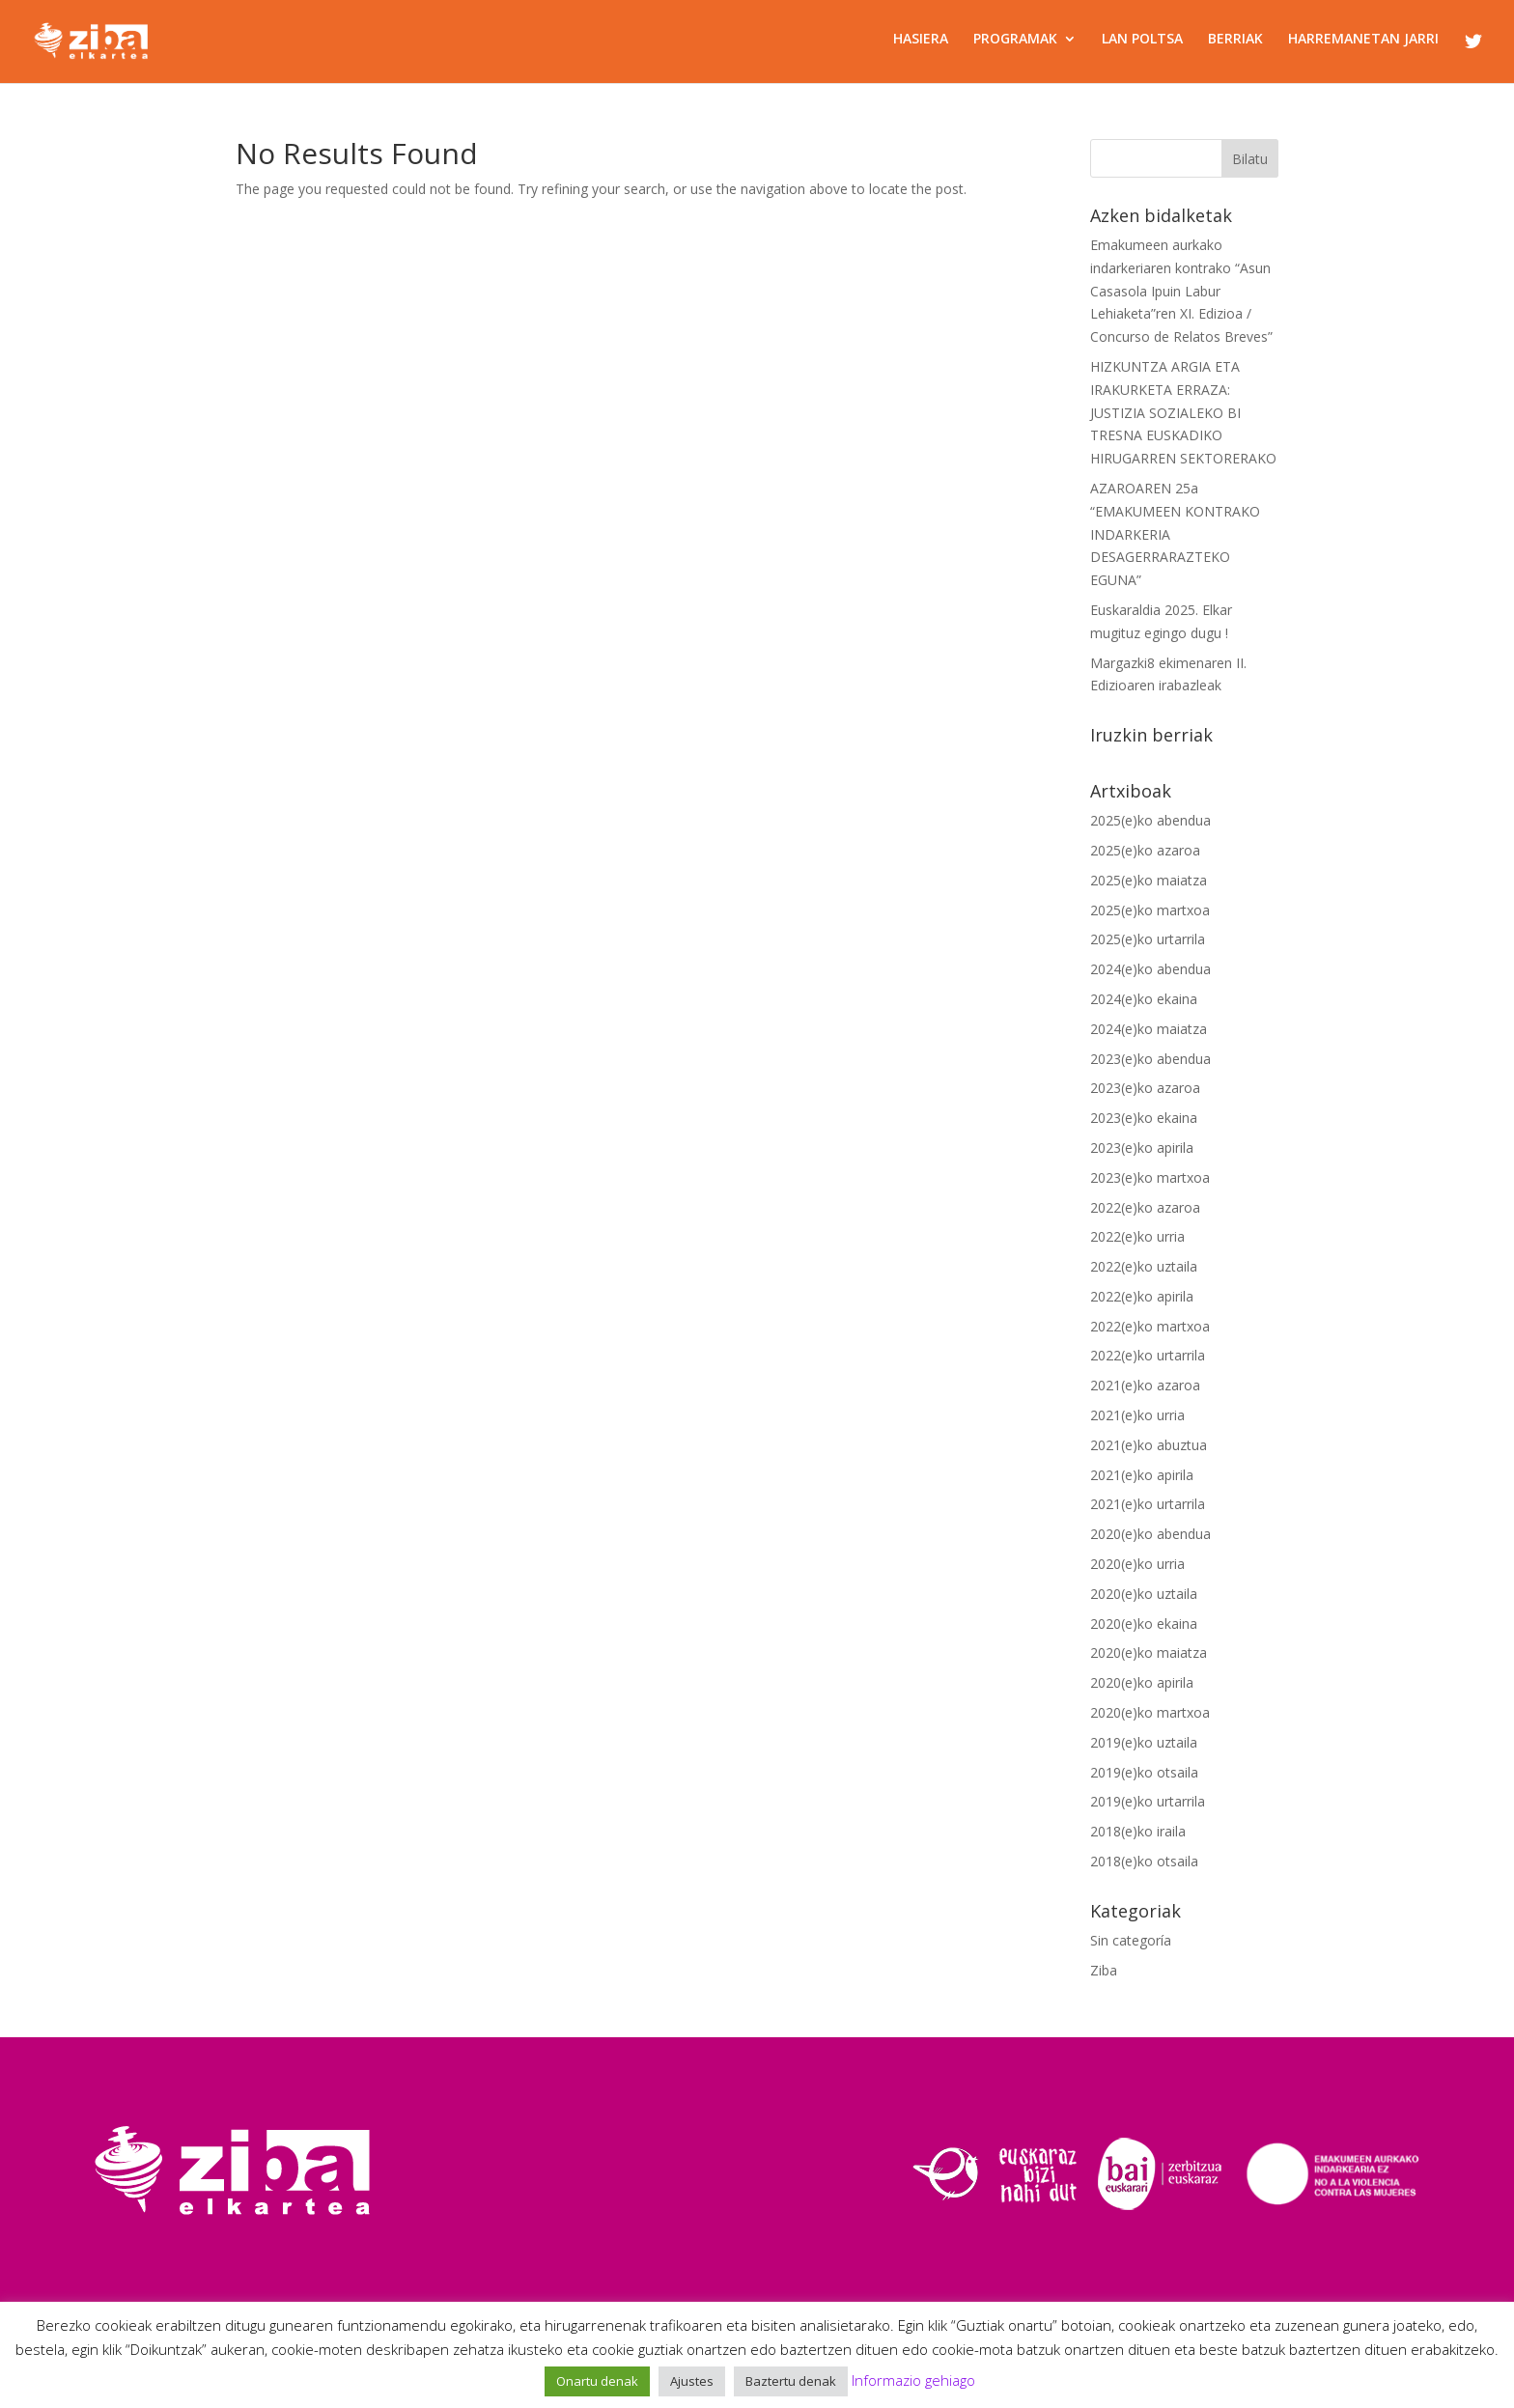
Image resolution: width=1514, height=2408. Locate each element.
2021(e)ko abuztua (1148, 1445)
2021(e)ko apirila (1141, 1475)
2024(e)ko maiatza (1148, 1029)
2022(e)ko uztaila (1143, 1266)
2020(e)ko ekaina (1143, 1623)
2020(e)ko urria (1137, 1563)
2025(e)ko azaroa (1145, 850)
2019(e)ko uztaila (1143, 1742)
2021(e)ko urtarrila (1147, 1504)
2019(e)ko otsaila (1144, 1772)
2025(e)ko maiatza (1148, 880)
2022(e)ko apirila (1141, 1296)
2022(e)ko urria (1137, 1236)
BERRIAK (1235, 39)
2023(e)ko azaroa (1145, 1087)
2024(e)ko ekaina (1143, 999)
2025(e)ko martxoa (1150, 910)
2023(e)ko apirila (1141, 1147)
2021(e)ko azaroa (1145, 1385)
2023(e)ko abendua (1150, 1059)
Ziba (1103, 1970)
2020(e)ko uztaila (1143, 1593)
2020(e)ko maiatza (1148, 1652)
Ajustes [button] (692, 2381)
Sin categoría (1130, 1940)
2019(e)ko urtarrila (1147, 1801)
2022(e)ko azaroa (1145, 1207)
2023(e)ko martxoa (1150, 1177)
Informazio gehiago (913, 2380)
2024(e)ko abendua (1150, 969)
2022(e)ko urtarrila (1147, 1355)
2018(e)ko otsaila (1144, 1861)
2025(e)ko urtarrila (1147, 939)
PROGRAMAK (1015, 39)
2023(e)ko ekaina (1143, 1117)
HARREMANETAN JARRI (1363, 39)
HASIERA (920, 39)
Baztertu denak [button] (790, 2381)
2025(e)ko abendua (1150, 820)
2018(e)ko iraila (1138, 1831)
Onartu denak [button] (597, 2381)
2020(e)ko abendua (1150, 1534)
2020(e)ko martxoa (1150, 1712)
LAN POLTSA (1142, 39)
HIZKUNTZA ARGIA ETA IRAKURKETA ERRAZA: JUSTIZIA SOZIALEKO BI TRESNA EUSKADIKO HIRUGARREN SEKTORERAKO (1183, 412)
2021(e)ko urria (1137, 1415)
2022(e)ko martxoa (1150, 1326)
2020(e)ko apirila (1141, 1682)
